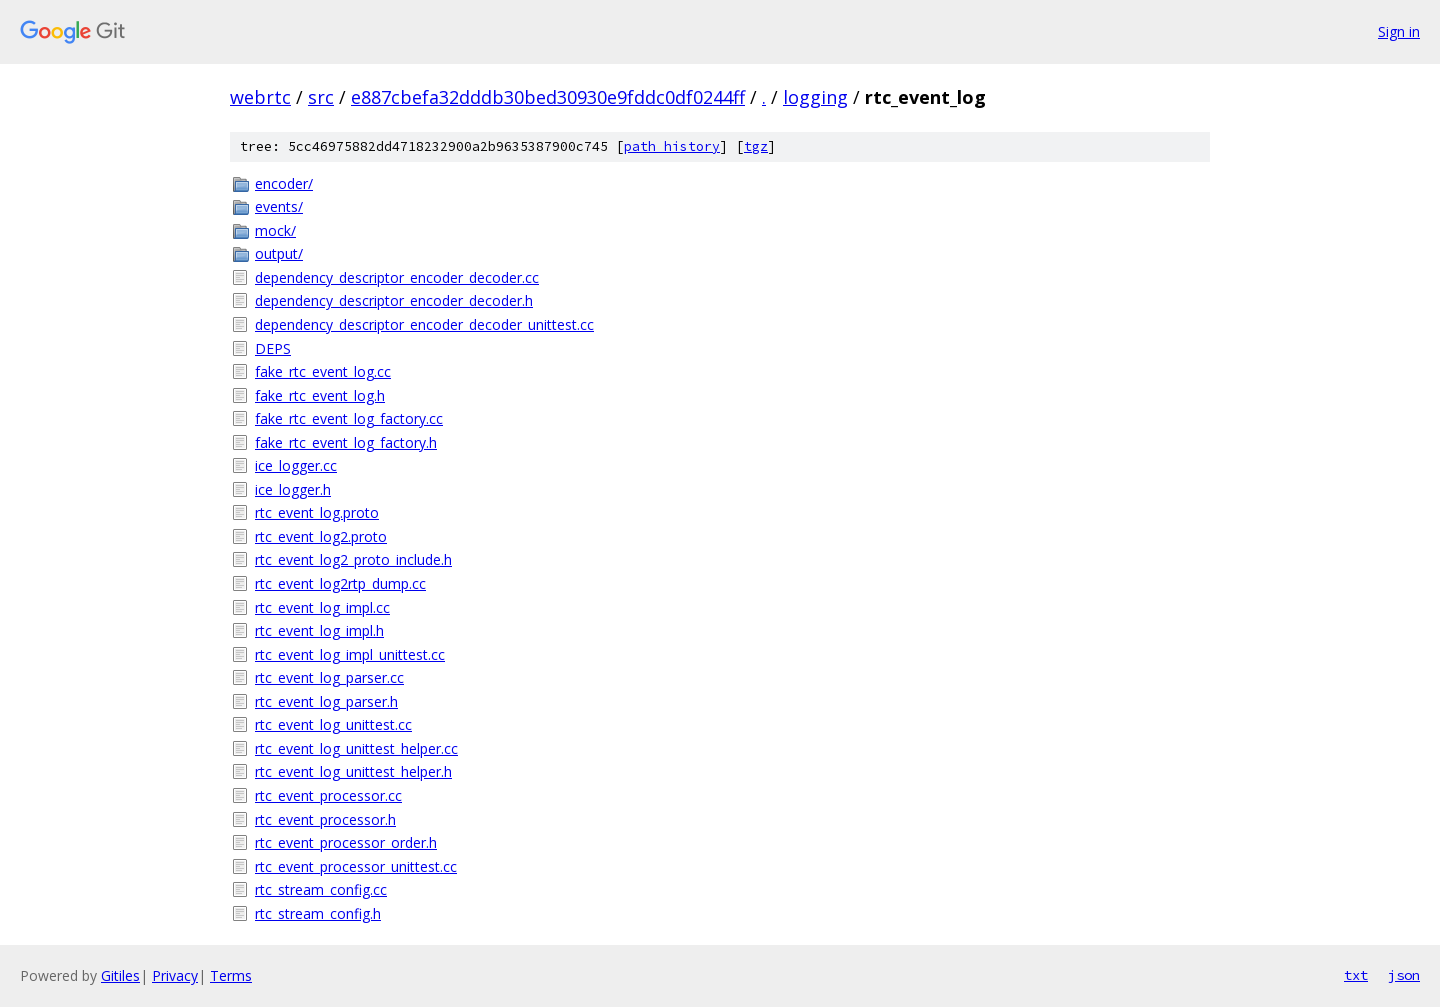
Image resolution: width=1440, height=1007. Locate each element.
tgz (756, 146)
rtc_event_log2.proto (321, 536)
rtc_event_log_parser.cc (329, 677)
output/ (279, 253)
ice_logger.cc (296, 465)
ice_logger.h (293, 489)
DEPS (273, 348)
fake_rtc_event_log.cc (323, 371)
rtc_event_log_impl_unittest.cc (350, 654)
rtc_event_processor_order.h (346, 842)
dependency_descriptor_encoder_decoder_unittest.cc (424, 324)
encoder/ (284, 183)
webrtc (260, 97)
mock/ (275, 230)
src (321, 97)
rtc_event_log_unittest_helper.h (353, 771)
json (1404, 975)
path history (672, 146)
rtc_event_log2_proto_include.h (353, 559)
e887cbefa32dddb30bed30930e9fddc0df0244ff (548, 97)
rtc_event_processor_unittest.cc (356, 866)
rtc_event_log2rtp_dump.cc (340, 583)
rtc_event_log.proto (317, 512)
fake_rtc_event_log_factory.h (346, 442)
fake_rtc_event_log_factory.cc (349, 418)
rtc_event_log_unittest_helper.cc (356, 748)
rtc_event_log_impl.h (319, 630)
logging (815, 97)
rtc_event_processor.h (325, 819)
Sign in (1399, 31)
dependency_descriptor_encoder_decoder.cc (397, 277)
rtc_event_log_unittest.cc (333, 724)
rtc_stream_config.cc (321, 889)
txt (1356, 975)
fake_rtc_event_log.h (320, 395)
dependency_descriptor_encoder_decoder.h (394, 300)
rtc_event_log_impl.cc (322, 607)
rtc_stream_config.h (318, 913)
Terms (231, 975)
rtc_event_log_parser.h (326, 701)
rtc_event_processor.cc (328, 795)
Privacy (175, 975)
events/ (279, 206)
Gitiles (120, 975)
